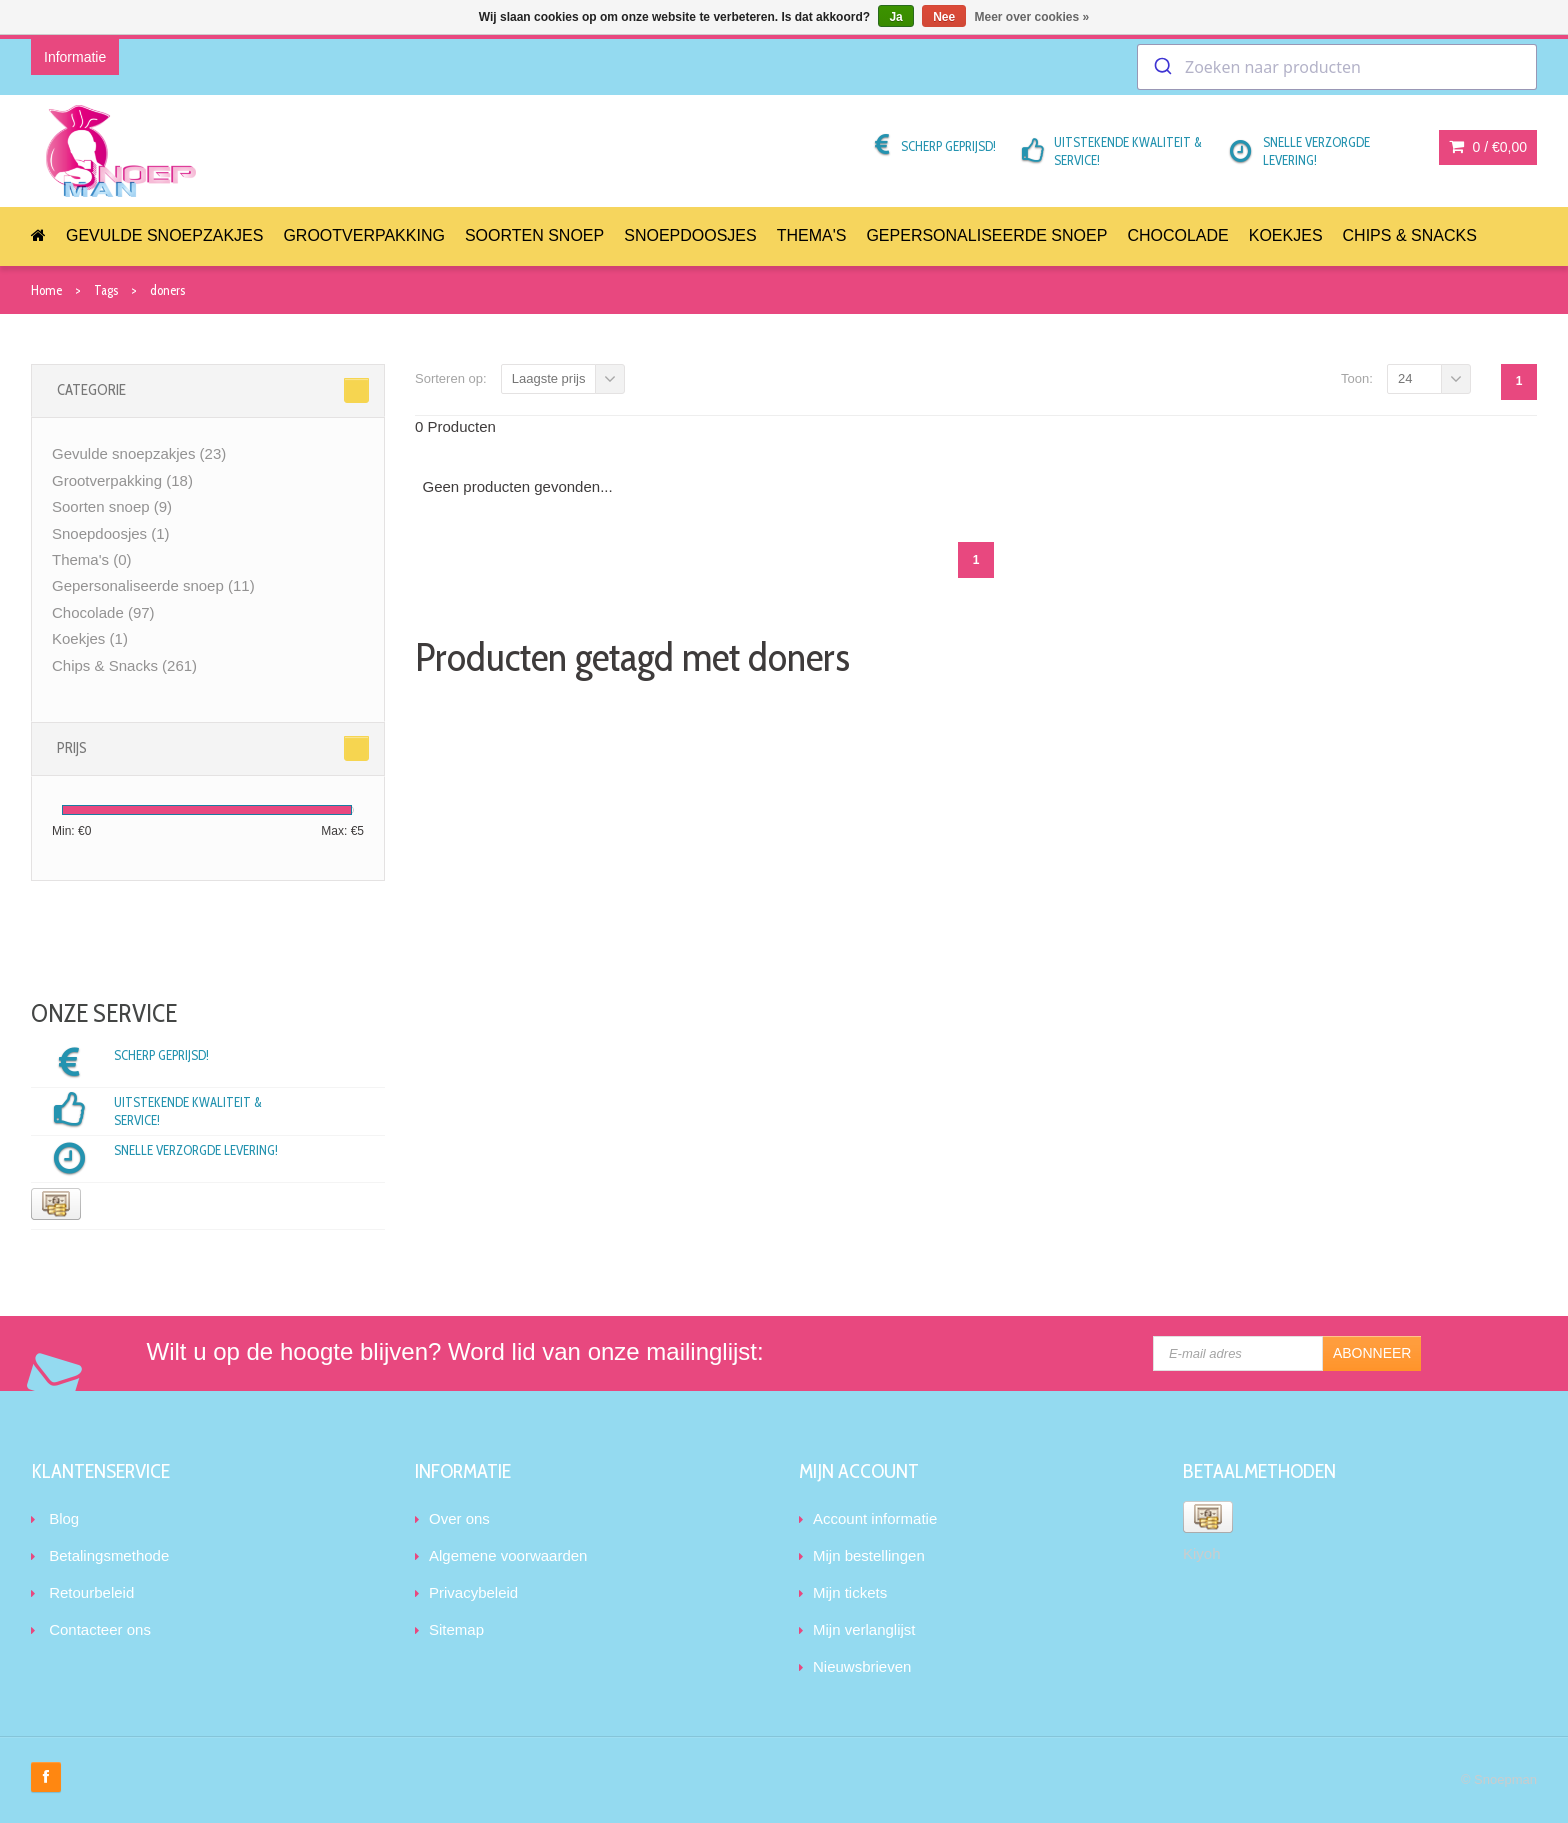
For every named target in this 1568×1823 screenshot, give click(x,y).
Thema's (812, 235)
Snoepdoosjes (690, 235)
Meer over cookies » (1032, 17)
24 (1405, 378)
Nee (944, 17)
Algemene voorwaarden (508, 1555)
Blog (64, 1518)
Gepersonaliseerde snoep (986, 235)
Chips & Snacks (1410, 235)
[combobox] (1337, 67)
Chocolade (1177, 235)
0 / (1488, 147)
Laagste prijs (549, 378)
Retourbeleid (91, 1592)
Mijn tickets (850, 1592)
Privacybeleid (473, 1592)
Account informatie (875, 1518)
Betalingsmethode (109, 1555)
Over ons (459, 1518)
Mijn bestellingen (869, 1555)
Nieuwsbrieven (862, 1666)
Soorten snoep (534, 235)
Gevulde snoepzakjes (164, 235)
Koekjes (1286, 235)
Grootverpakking (364, 235)
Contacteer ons (100, 1629)
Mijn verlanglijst (864, 1629)
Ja (895, 17)
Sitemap (456, 1629)
